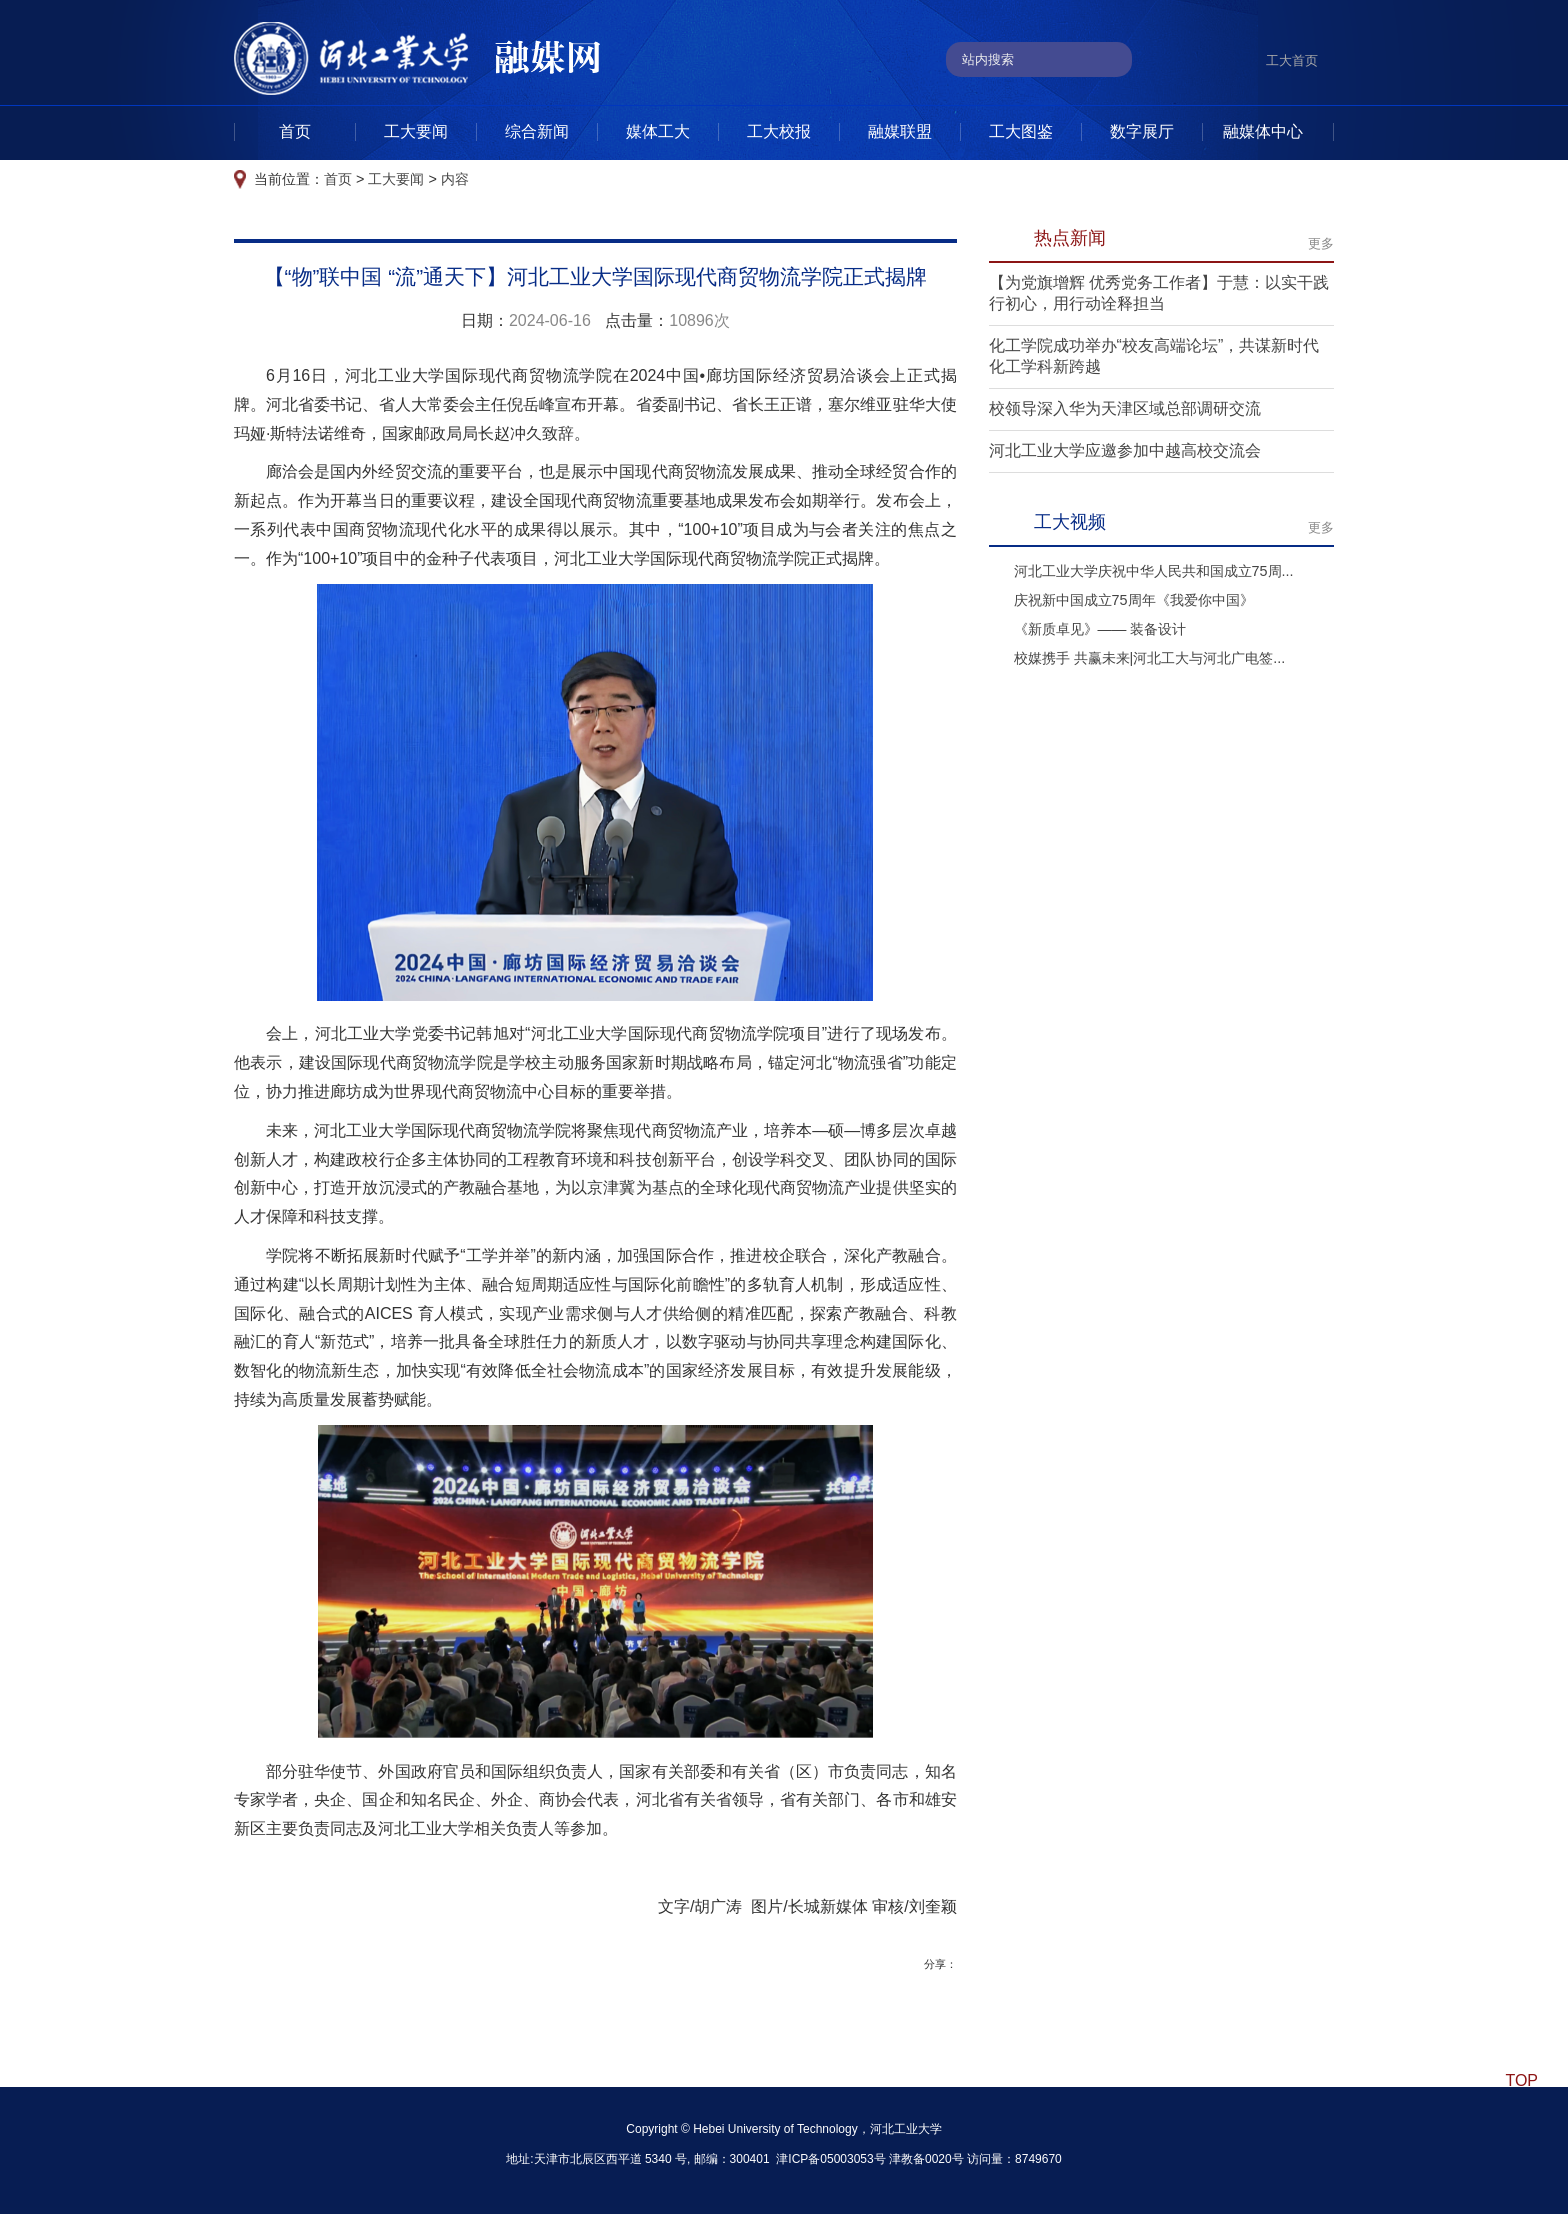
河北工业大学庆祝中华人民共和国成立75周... (1154, 571)
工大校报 (779, 131)
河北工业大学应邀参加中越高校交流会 (1125, 450)
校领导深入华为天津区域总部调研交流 (1125, 408)
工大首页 (1292, 60)
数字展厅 (1142, 131)
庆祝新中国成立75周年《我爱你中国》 (1134, 600)
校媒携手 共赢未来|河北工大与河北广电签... (1150, 658)
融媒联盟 (900, 131)
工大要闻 (416, 131)
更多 (1321, 243)
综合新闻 (537, 131)
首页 (295, 131)
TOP (1521, 2080)
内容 (455, 179)
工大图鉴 (1021, 131)
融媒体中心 (1263, 131)
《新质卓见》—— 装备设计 (1100, 629)
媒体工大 (658, 131)
